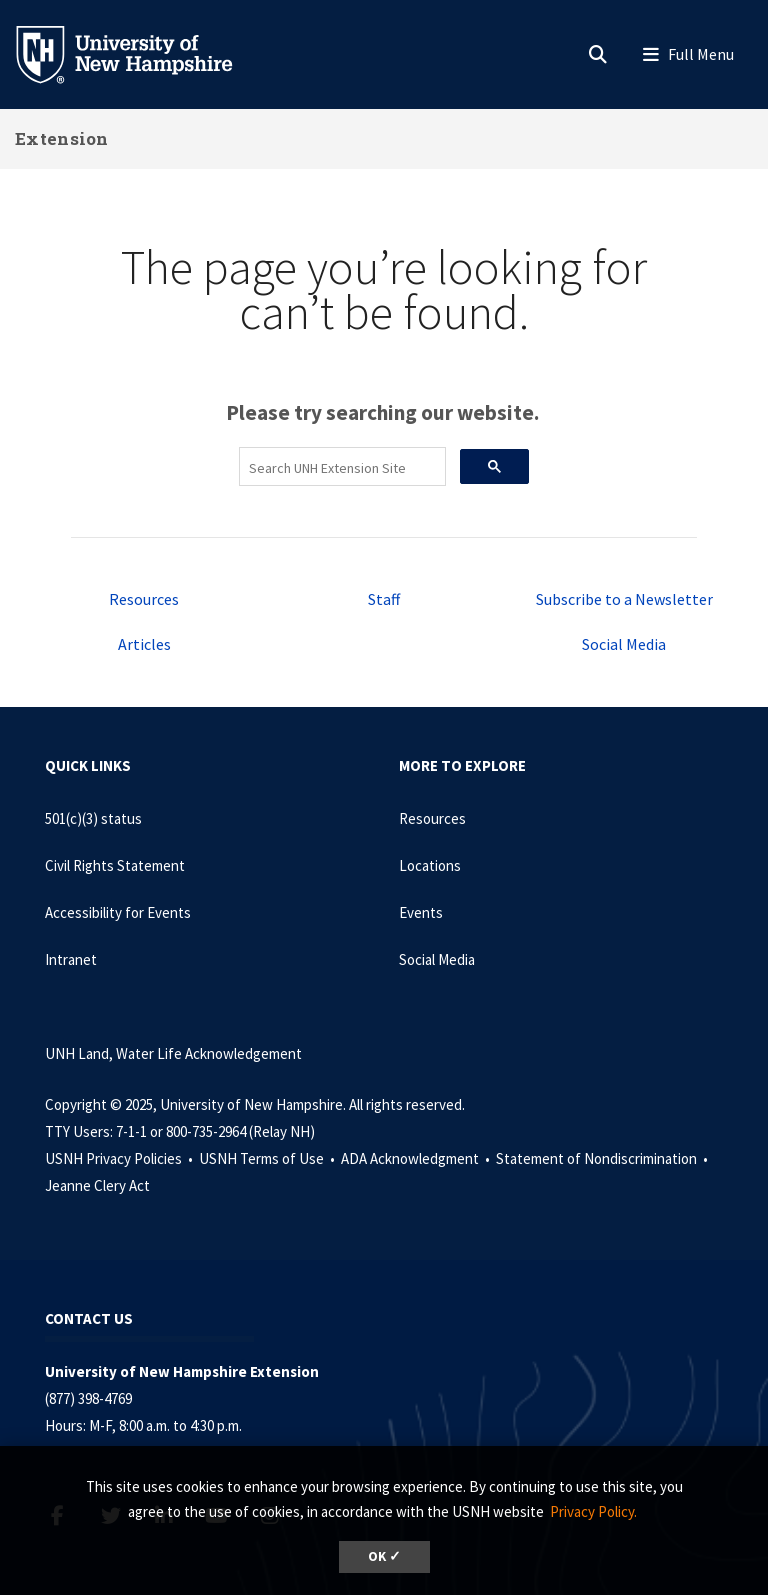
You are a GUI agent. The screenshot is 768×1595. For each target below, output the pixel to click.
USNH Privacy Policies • (120, 1158)
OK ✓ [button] (384, 1556)
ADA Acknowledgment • (417, 1158)
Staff (384, 599)
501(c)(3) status (93, 818)
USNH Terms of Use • (268, 1158)
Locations (430, 865)
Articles (144, 644)
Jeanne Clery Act (97, 1185)
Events (421, 912)
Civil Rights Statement (115, 865)
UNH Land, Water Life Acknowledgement (173, 1053)
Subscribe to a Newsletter (624, 599)
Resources (144, 599)
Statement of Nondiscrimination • (603, 1158)
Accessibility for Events (118, 912)
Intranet (71, 959)
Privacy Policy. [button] (593, 1511)
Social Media (624, 644)
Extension (62, 138)
